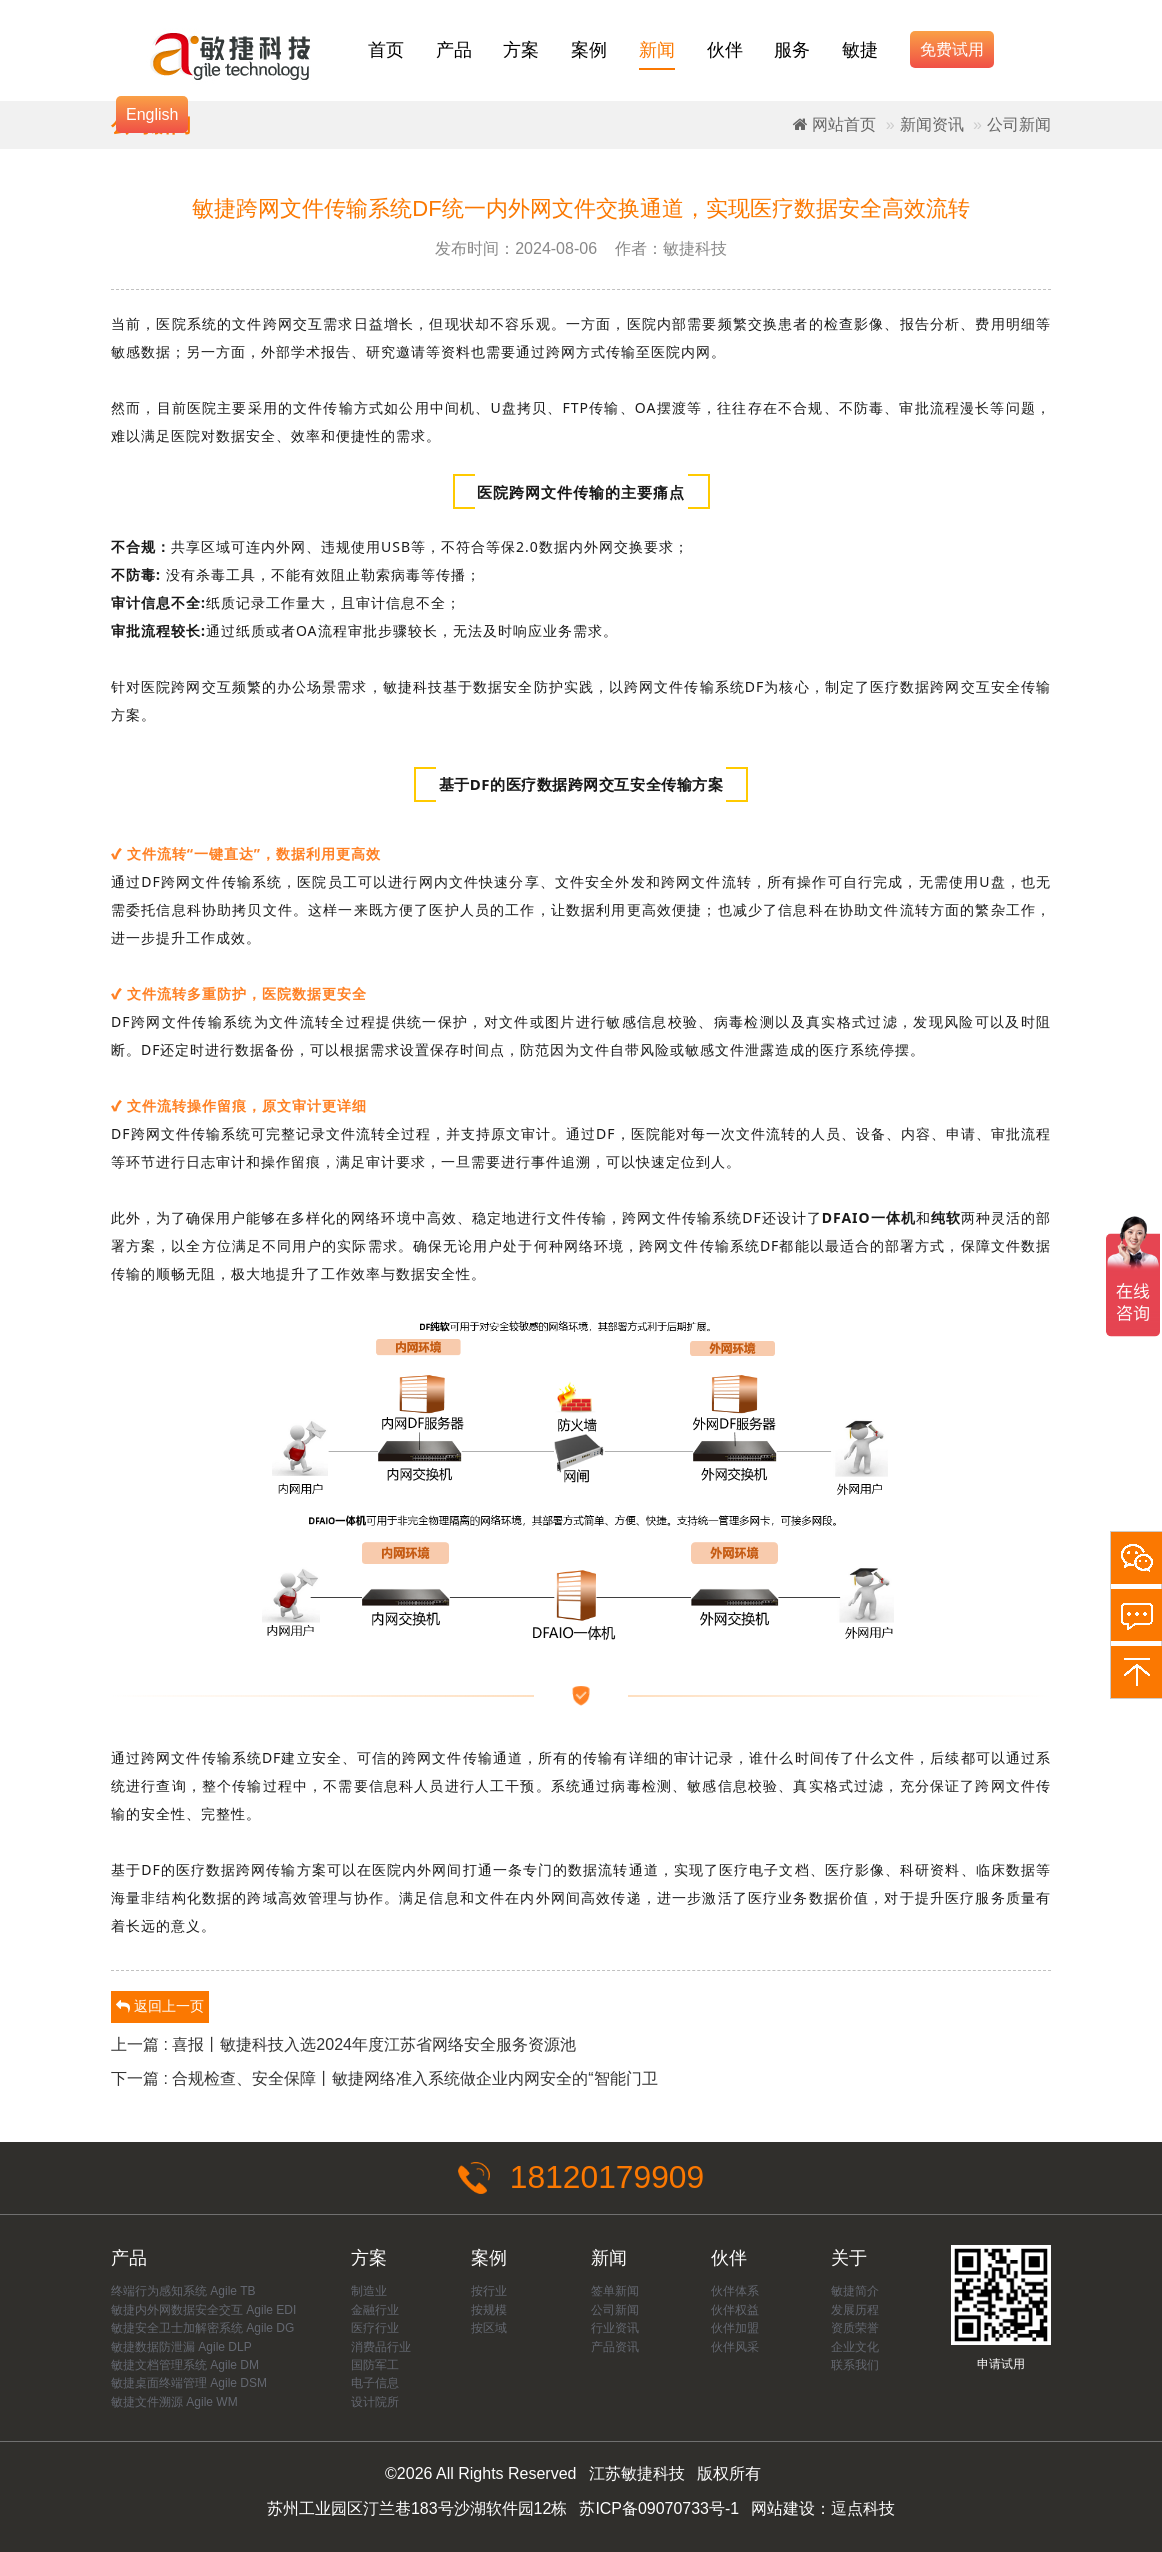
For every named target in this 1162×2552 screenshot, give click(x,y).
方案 (521, 50)
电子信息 (375, 2384)
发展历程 (855, 2310)
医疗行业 (375, 2328)
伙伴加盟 (735, 2328)
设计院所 (375, 2402)
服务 (792, 50)
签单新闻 (615, 2291)
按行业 (489, 2291)
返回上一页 (160, 2006)
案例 (589, 50)
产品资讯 (615, 2347)
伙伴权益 (735, 2310)
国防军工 (375, 2365)
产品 (454, 50)
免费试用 (952, 49)
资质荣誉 (855, 2328)
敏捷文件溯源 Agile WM (174, 2402)
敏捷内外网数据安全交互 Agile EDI (203, 2310)
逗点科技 (863, 2508)
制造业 (369, 2291)
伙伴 (725, 50)
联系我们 (855, 2365)
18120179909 (581, 2178)
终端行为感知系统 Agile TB (183, 2291)
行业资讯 (615, 2328)
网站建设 (783, 2508)
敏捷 (860, 50)
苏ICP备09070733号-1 (659, 2508)
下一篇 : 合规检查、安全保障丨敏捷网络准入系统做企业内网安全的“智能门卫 (384, 2078)
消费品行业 (381, 2347)
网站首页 (834, 124)
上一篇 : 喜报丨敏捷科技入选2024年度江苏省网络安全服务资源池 (343, 2044)
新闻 (657, 50)
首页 (386, 50)
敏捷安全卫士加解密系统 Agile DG (202, 2328)
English (152, 114)
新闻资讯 (932, 124)
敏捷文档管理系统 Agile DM (185, 2365)
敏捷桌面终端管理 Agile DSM (189, 2384)
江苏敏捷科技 (637, 2474)
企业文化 (855, 2347)
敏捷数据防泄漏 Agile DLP (181, 2347)
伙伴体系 (735, 2291)
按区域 (489, 2328)
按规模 (489, 2310)
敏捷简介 (855, 2291)
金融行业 (375, 2310)
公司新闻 (1019, 124)
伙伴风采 (735, 2347)
